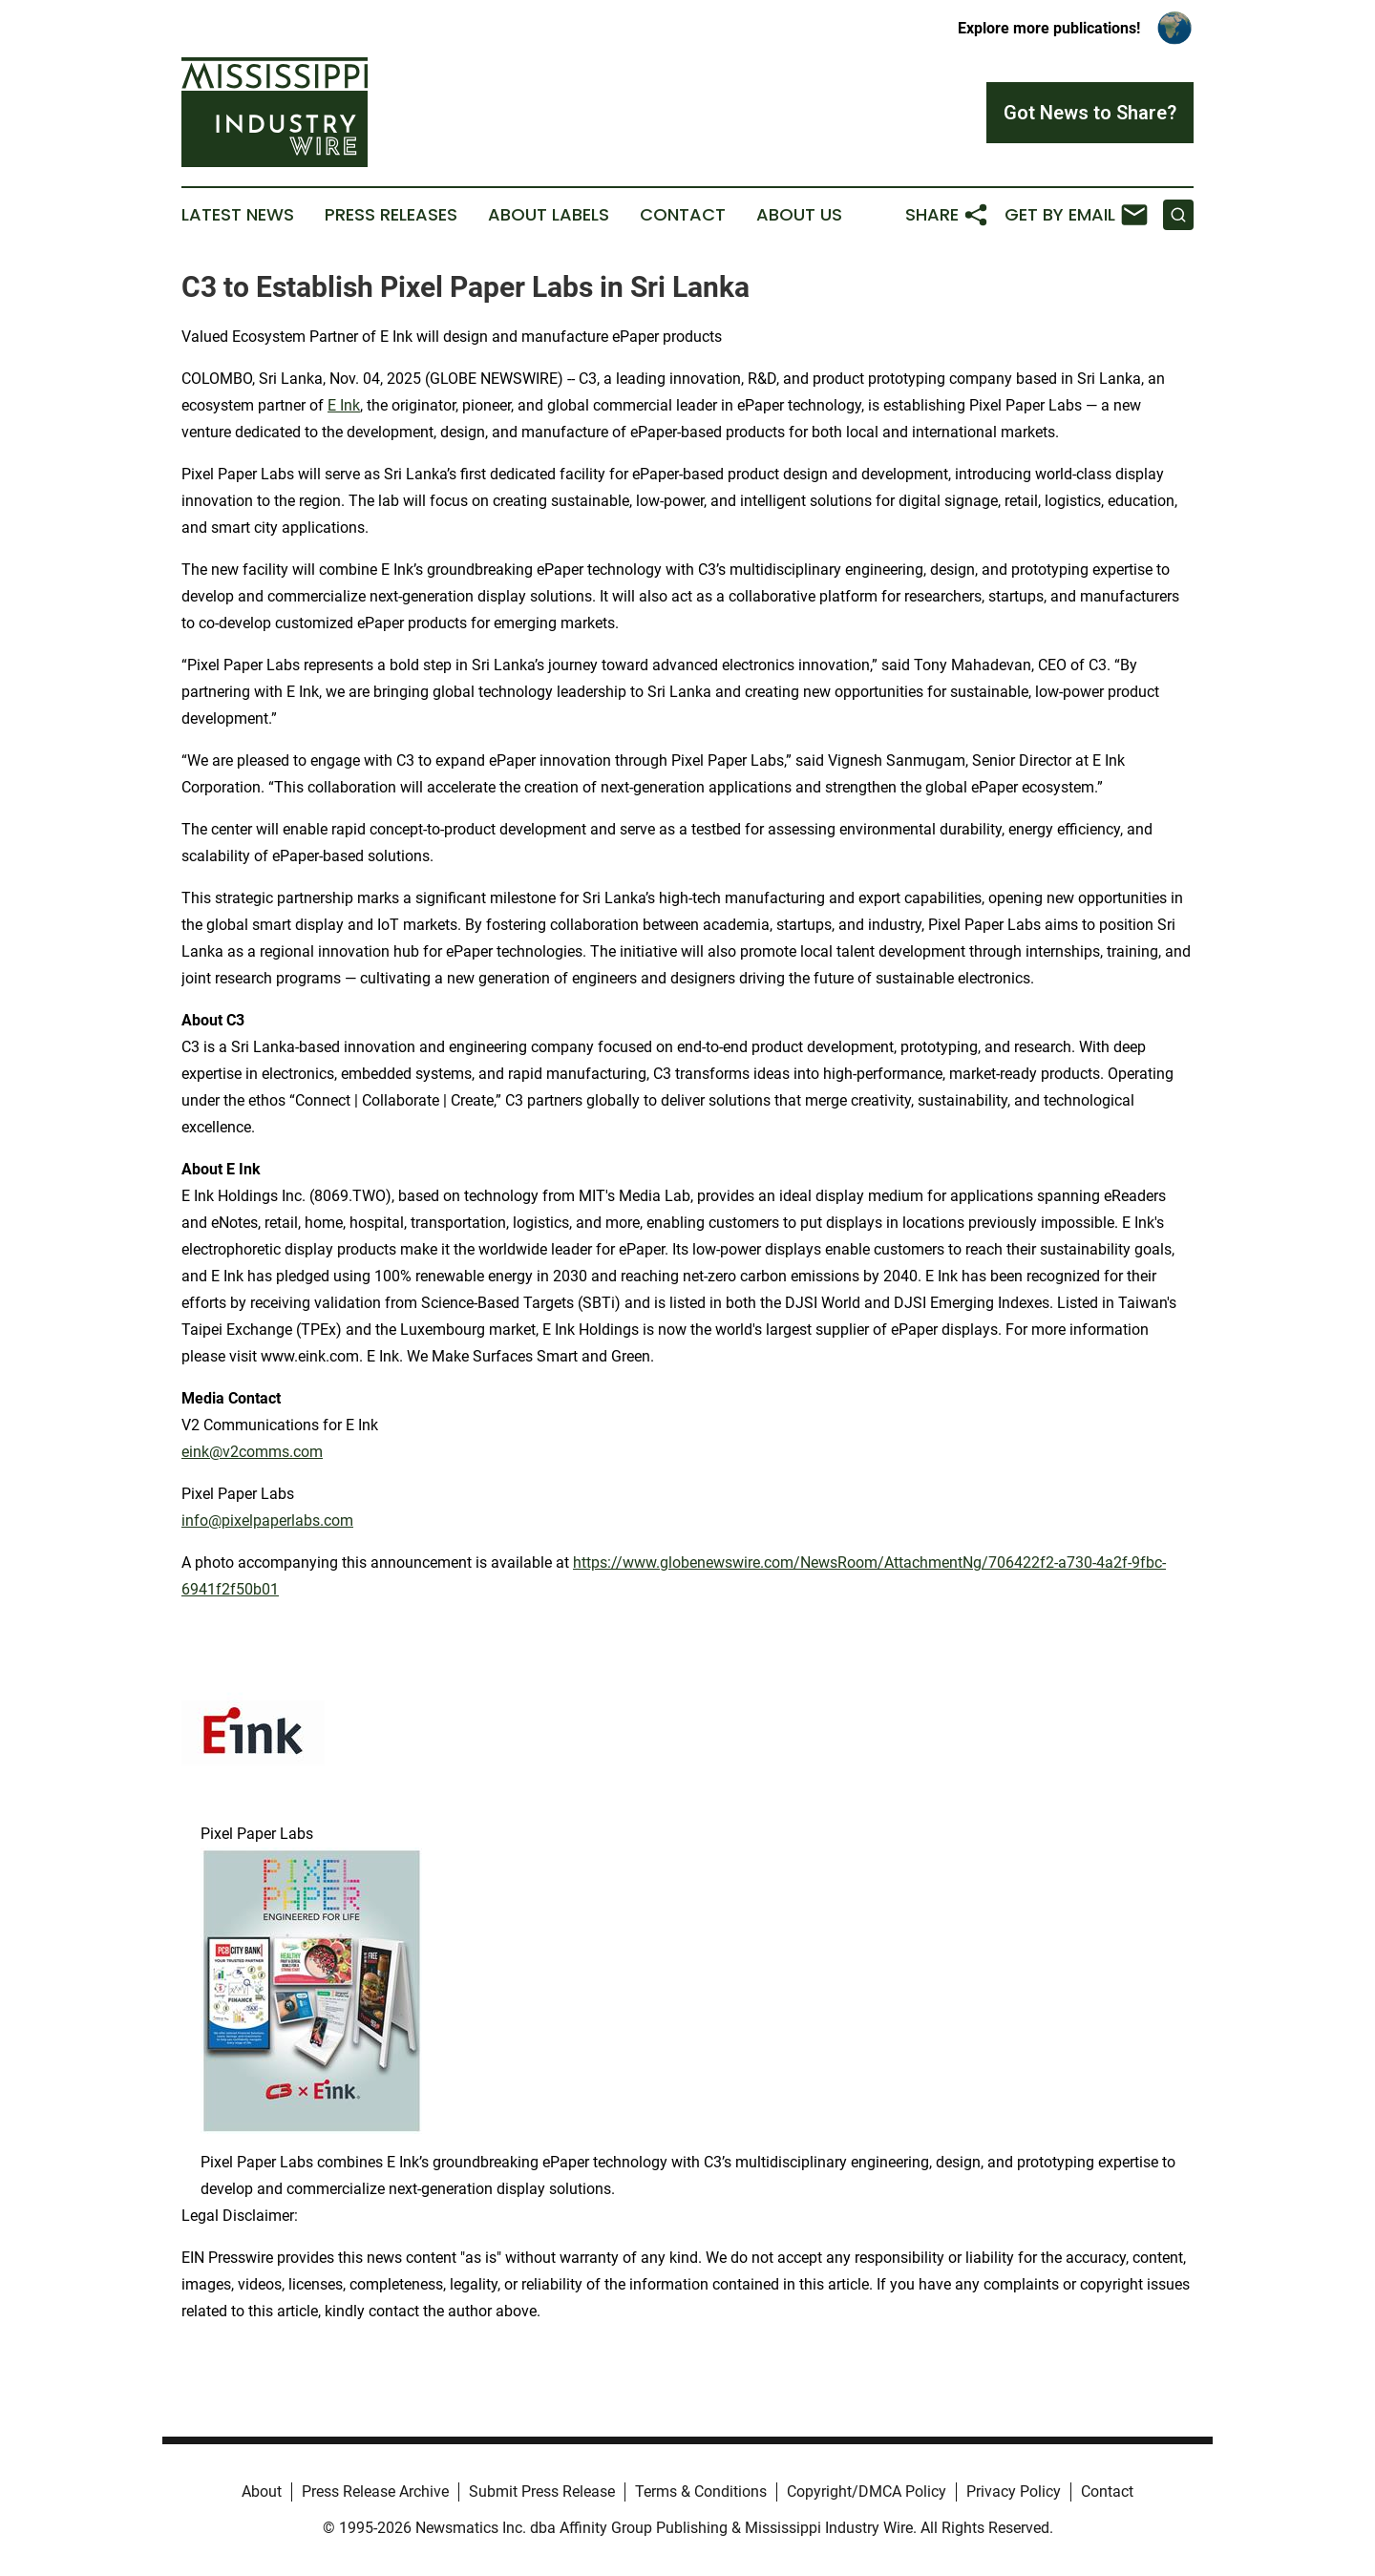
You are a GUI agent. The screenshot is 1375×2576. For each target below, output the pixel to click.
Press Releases (391, 214)
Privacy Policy (1013, 2491)
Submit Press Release (542, 2491)
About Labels (548, 214)
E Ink (344, 405)
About (262, 2491)
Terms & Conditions (701, 2491)
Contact (683, 214)
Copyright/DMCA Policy (866, 2491)
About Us (799, 214)
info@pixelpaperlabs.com (267, 1520)
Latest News (237, 214)
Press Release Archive (375, 2491)
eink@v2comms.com (252, 1452)
